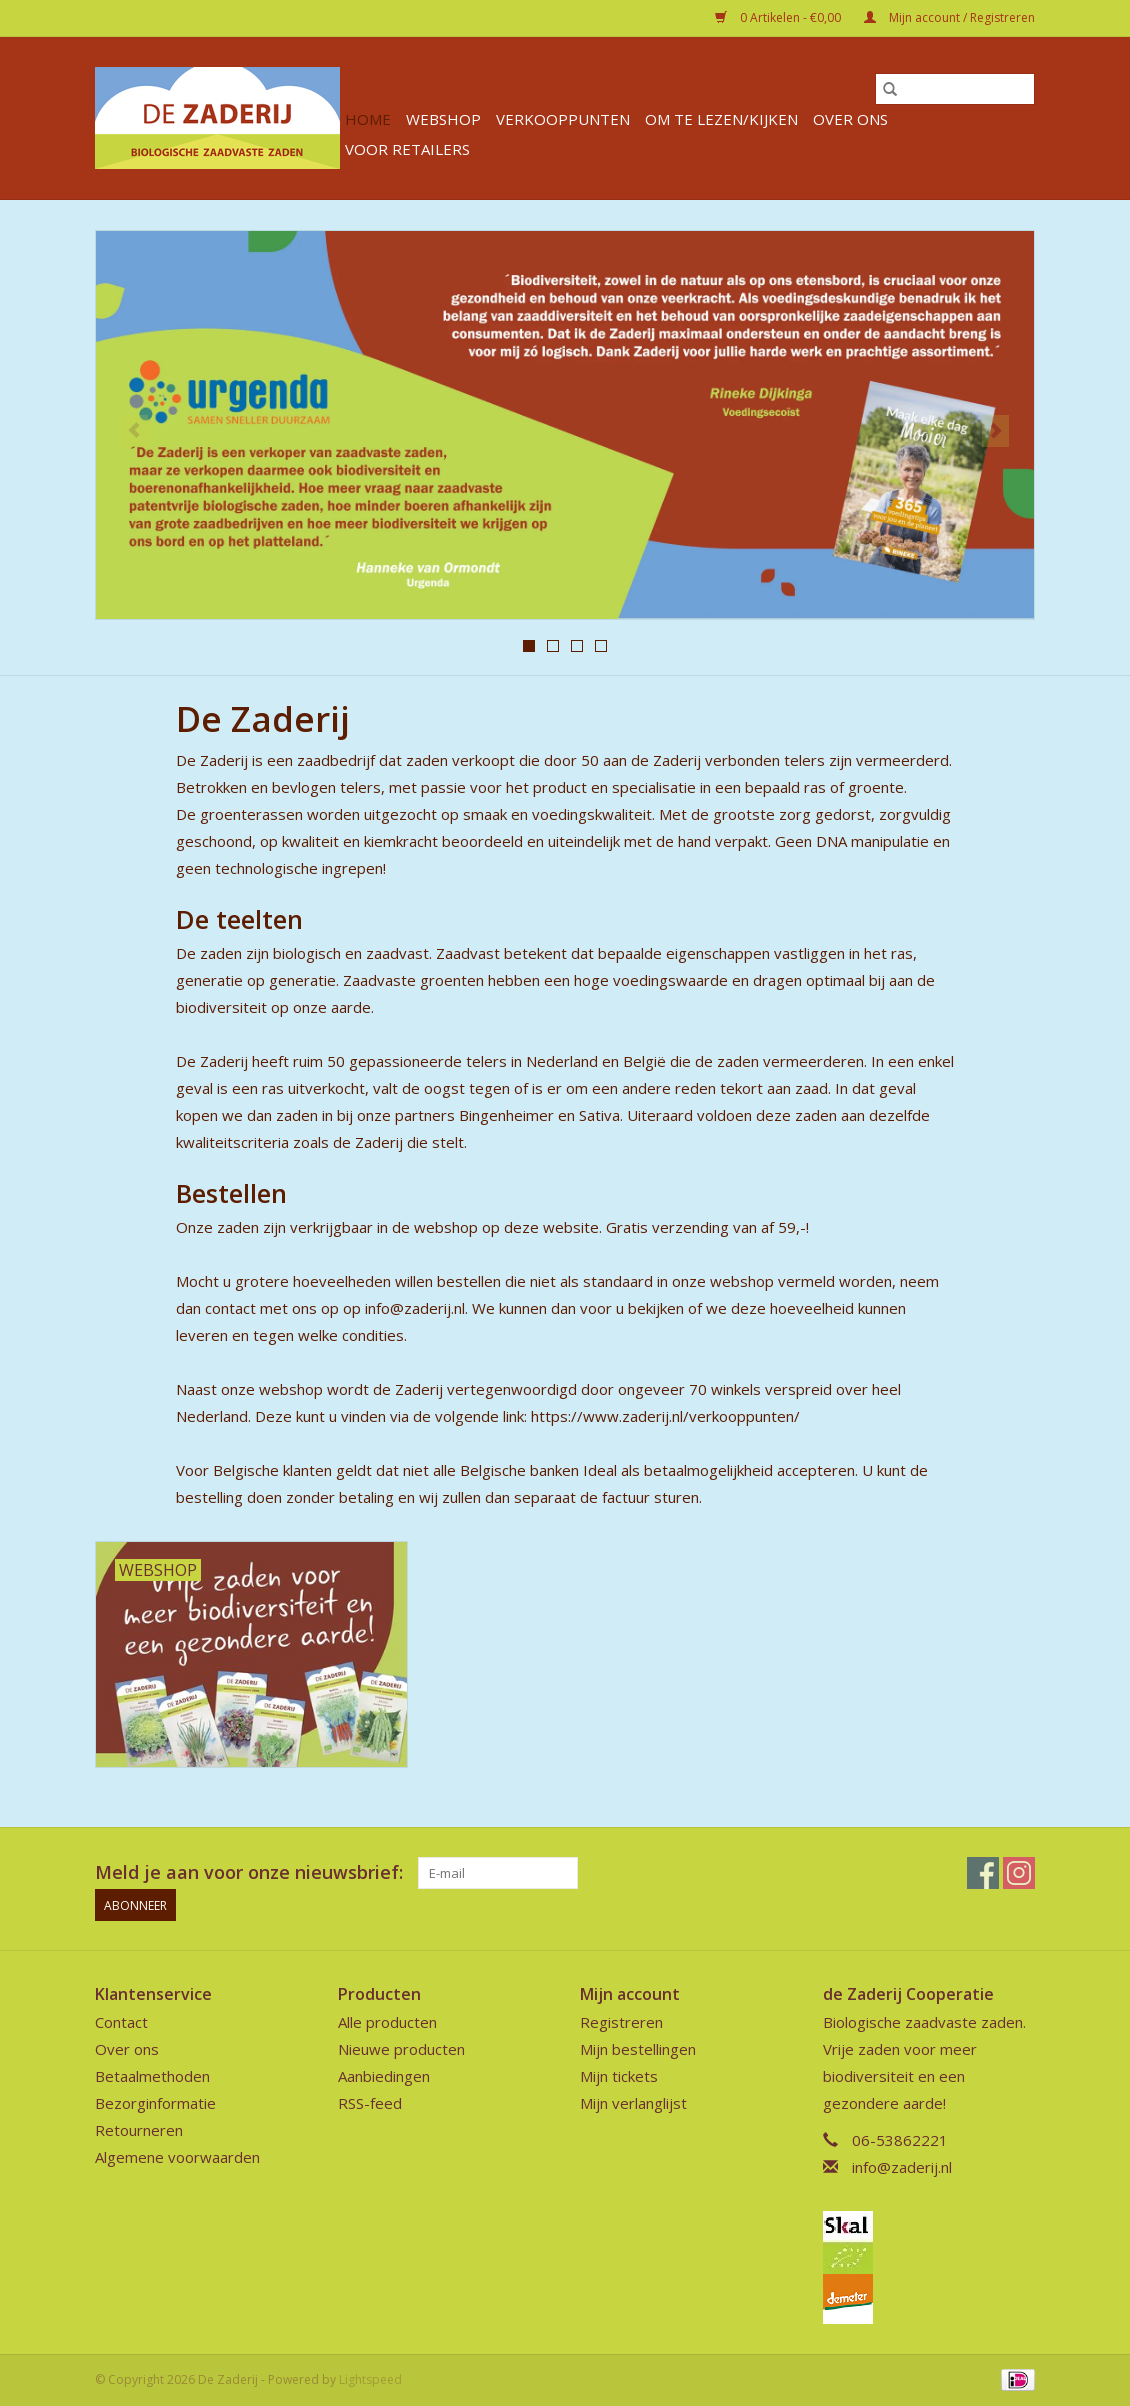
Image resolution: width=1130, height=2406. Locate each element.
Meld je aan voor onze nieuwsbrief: (249, 1872)
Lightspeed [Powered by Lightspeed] (370, 2379)
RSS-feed (370, 2103)
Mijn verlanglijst (633, 2103)
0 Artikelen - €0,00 (779, 17)
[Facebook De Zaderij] (983, 1873)
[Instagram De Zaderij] (1019, 1873)
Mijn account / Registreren (949, 17)
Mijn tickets (619, 2076)
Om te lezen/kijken (721, 119)
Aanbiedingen (384, 2076)
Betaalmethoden (152, 2076)
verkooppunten (563, 119)
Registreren (621, 2022)
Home (368, 119)
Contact (121, 2022)
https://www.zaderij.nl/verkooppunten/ (665, 1416)
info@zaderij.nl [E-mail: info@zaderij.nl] (902, 2167)
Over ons (850, 119)
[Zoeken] (955, 89)
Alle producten (387, 2022)
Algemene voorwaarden (177, 2157)
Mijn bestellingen (638, 2049)
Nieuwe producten (401, 2049)
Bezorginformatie (155, 2103)
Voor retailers (407, 149)
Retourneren (139, 2130)
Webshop (443, 119)
